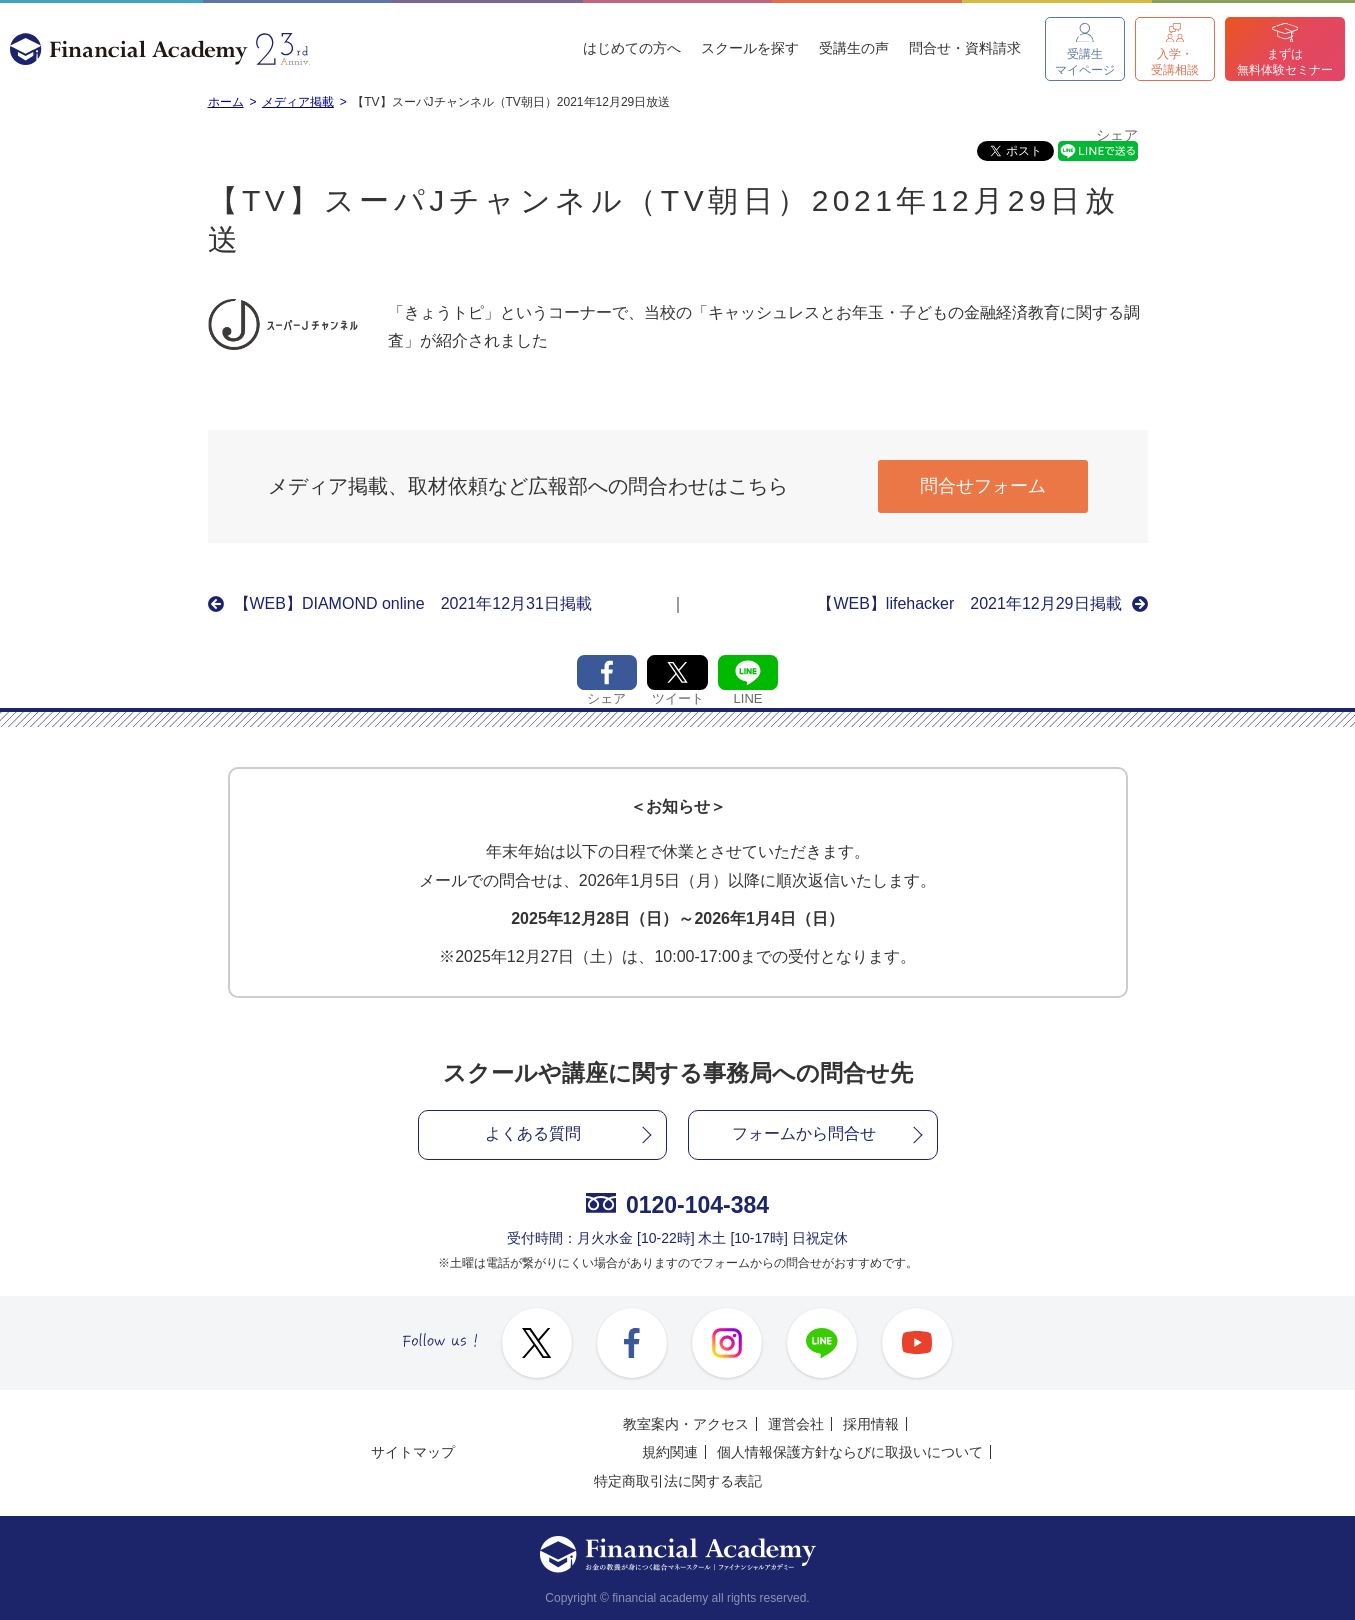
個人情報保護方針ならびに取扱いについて (850, 1452)
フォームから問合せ (804, 1133)
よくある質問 (533, 1133)
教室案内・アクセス (686, 1424)
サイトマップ (413, 1452)
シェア (1117, 135)
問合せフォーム (983, 486)
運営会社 (796, 1424)
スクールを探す (750, 48)
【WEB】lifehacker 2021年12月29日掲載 (969, 603)
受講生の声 (854, 48)
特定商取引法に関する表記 (678, 1481)
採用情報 (871, 1424)
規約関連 (670, 1452)
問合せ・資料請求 (965, 48)
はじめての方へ (632, 48)
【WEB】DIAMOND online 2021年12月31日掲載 (413, 603)
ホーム (226, 102)
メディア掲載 (298, 102)
